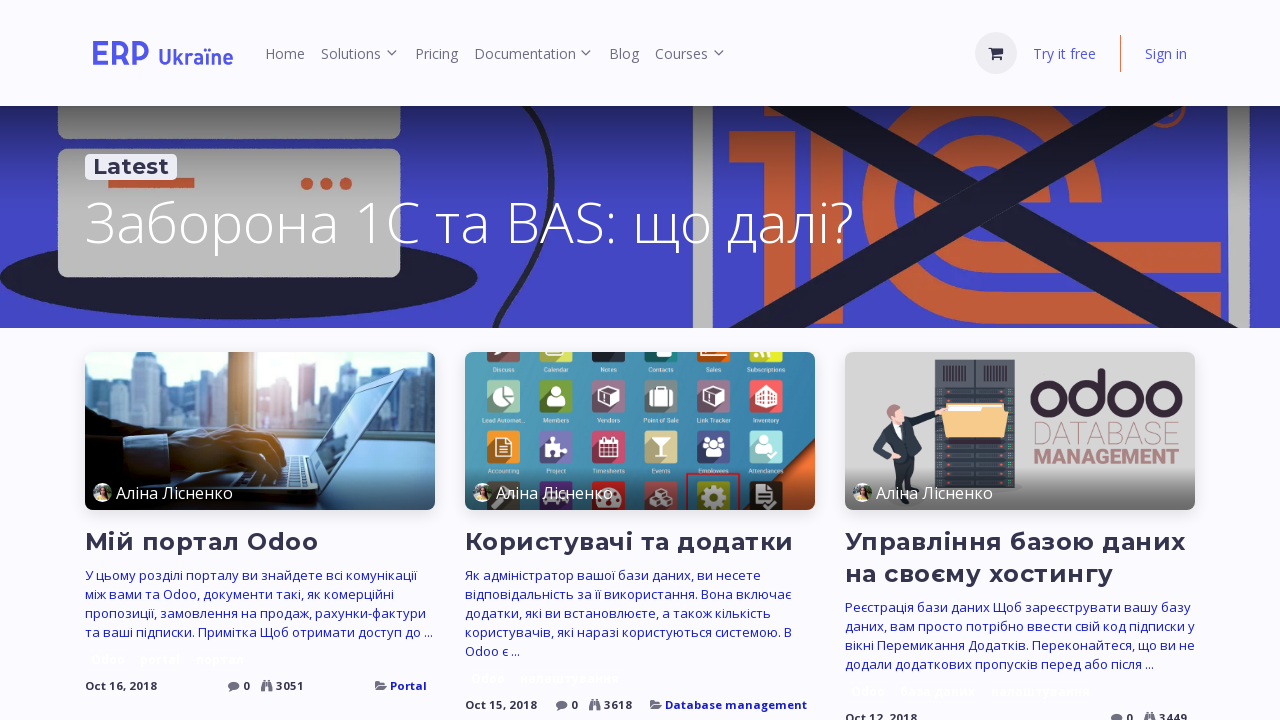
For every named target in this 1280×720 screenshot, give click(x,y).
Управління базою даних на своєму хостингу (1015, 557)
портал (220, 659)
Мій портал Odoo (201, 541)
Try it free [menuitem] (1064, 53)
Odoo (108, 659)
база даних (937, 691)
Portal (408, 685)
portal (160, 659)
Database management (736, 704)
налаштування (569, 678)
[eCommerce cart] (996, 53)
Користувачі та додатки (629, 541)
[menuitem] (285, 53)
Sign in (1166, 53)
